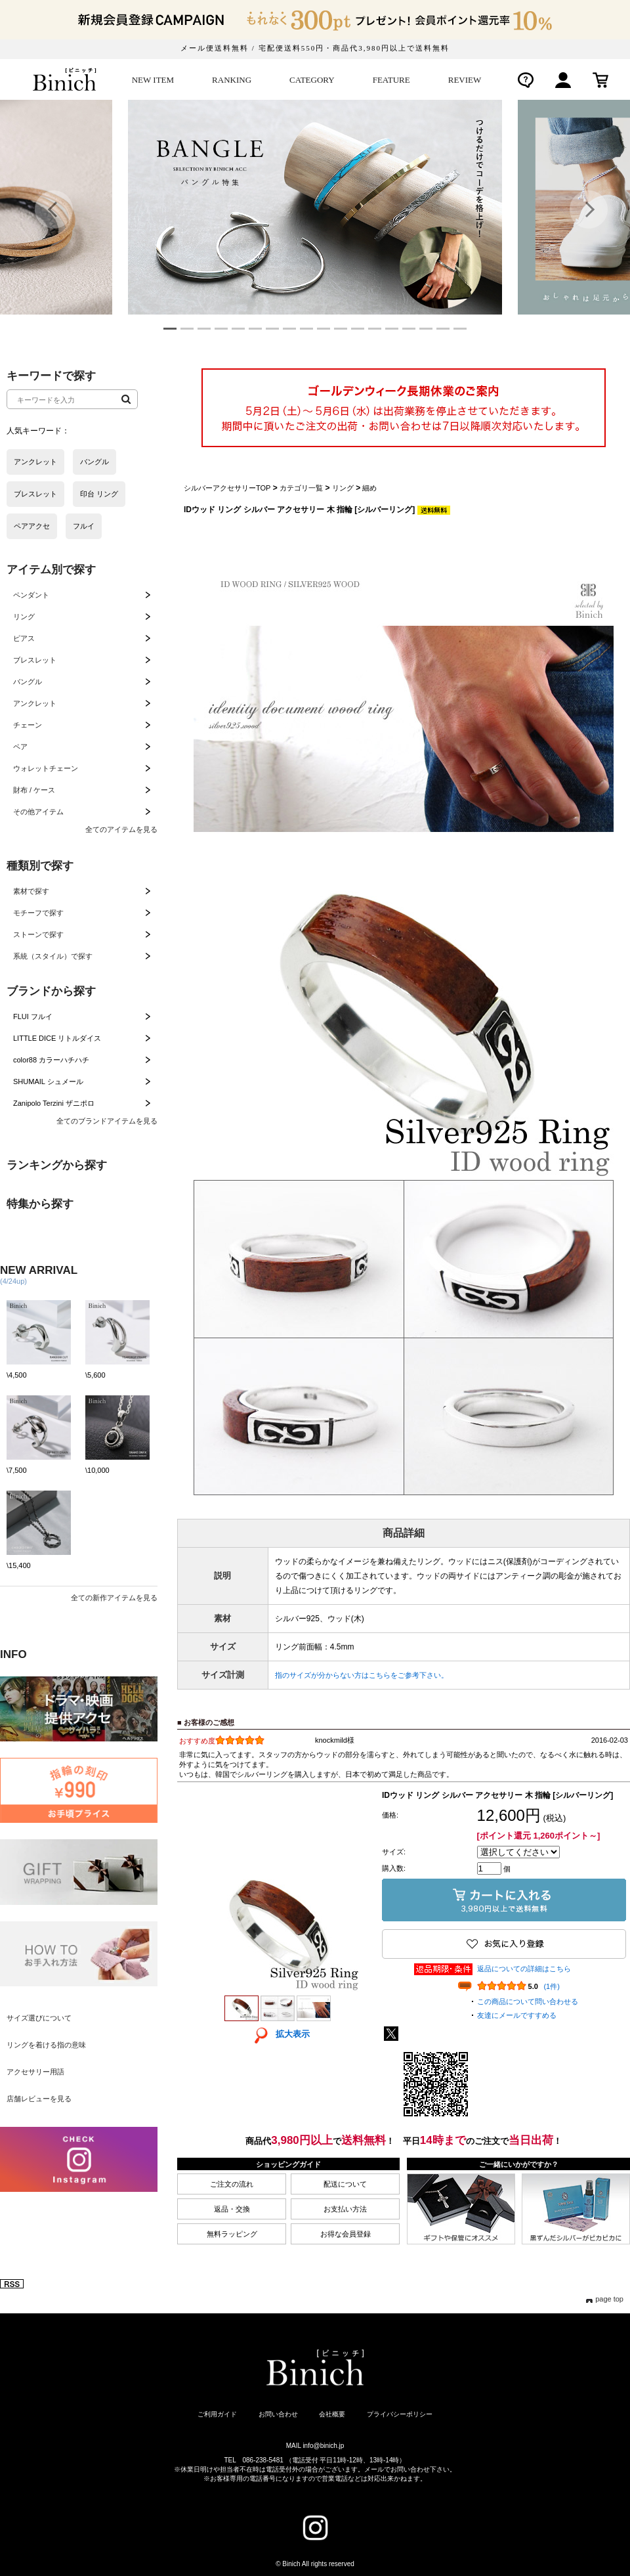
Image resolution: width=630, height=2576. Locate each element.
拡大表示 (278, 2034)
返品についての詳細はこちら (524, 1969)
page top (609, 2299)
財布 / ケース (34, 790)
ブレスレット (34, 660)
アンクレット (34, 703)
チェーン (27, 725)
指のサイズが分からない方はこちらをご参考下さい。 (361, 1675)
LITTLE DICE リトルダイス (57, 1038)
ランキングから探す (57, 1165)
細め (369, 488)
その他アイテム (38, 812)
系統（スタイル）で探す (53, 956)
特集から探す (40, 1204)
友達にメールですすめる (516, 2015)
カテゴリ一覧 (301, 488)
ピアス (24, 638)
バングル (27, 682)
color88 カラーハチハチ (51, 1060)
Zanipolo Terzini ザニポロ (53, 1103)
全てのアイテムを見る (121, 829)
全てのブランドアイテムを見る (107, 1121)
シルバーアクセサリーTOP (227, 488)
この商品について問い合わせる (527, 2001)
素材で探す (31, 891)
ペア (20, 747)
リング (24, 617)
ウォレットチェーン (45, 768)
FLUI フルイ (32, 1016)
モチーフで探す (38, 913)
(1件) (551, 1986)
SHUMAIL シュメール (48, 1081)
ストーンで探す (38, 934)
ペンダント (31, 595)
